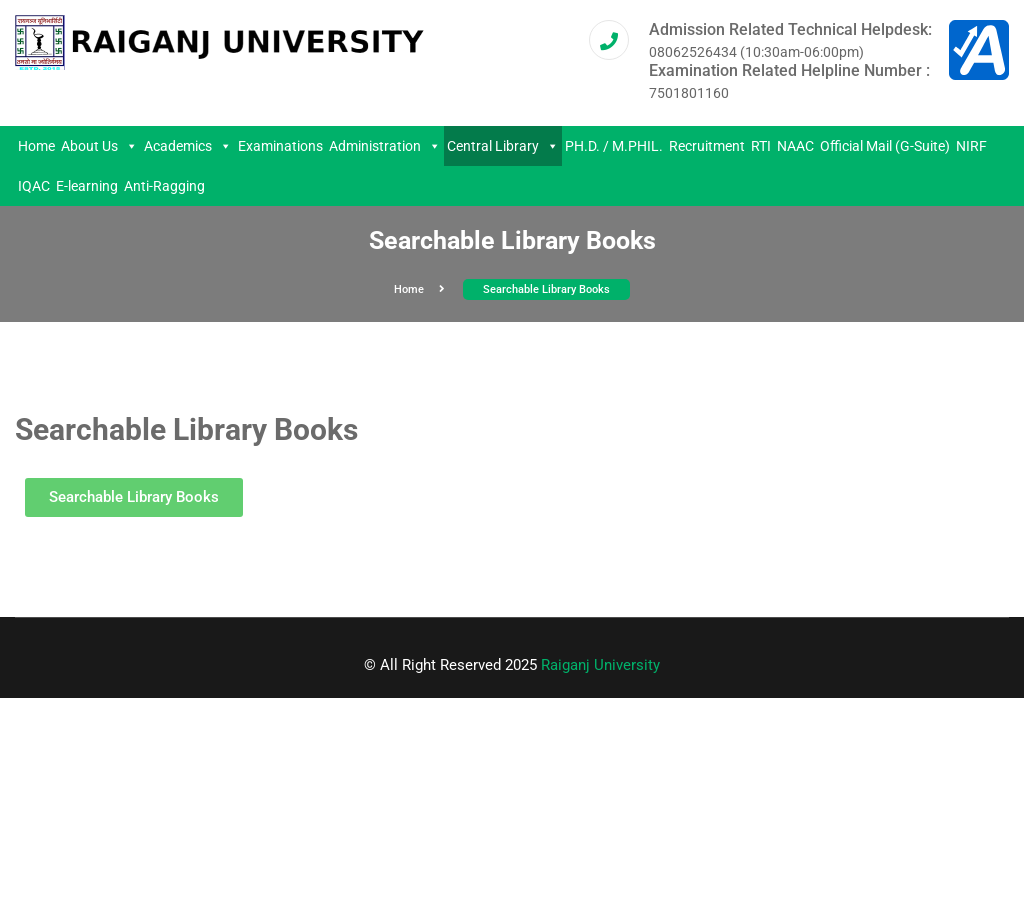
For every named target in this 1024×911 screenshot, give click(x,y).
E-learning (87, 186)
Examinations (280, 146)
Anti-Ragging (164, 186)
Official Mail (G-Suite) (885, 146)
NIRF (971, 146)
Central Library (503, 146)
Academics (188, 146)
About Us (99, 146)
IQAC (34, 186)
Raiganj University (600, 665)
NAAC (795, 146)
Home (36, 146)
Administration (385, 146)
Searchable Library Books (546, 289)
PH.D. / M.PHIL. (614, 146)
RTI (761, 146)
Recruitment (707, 146)
